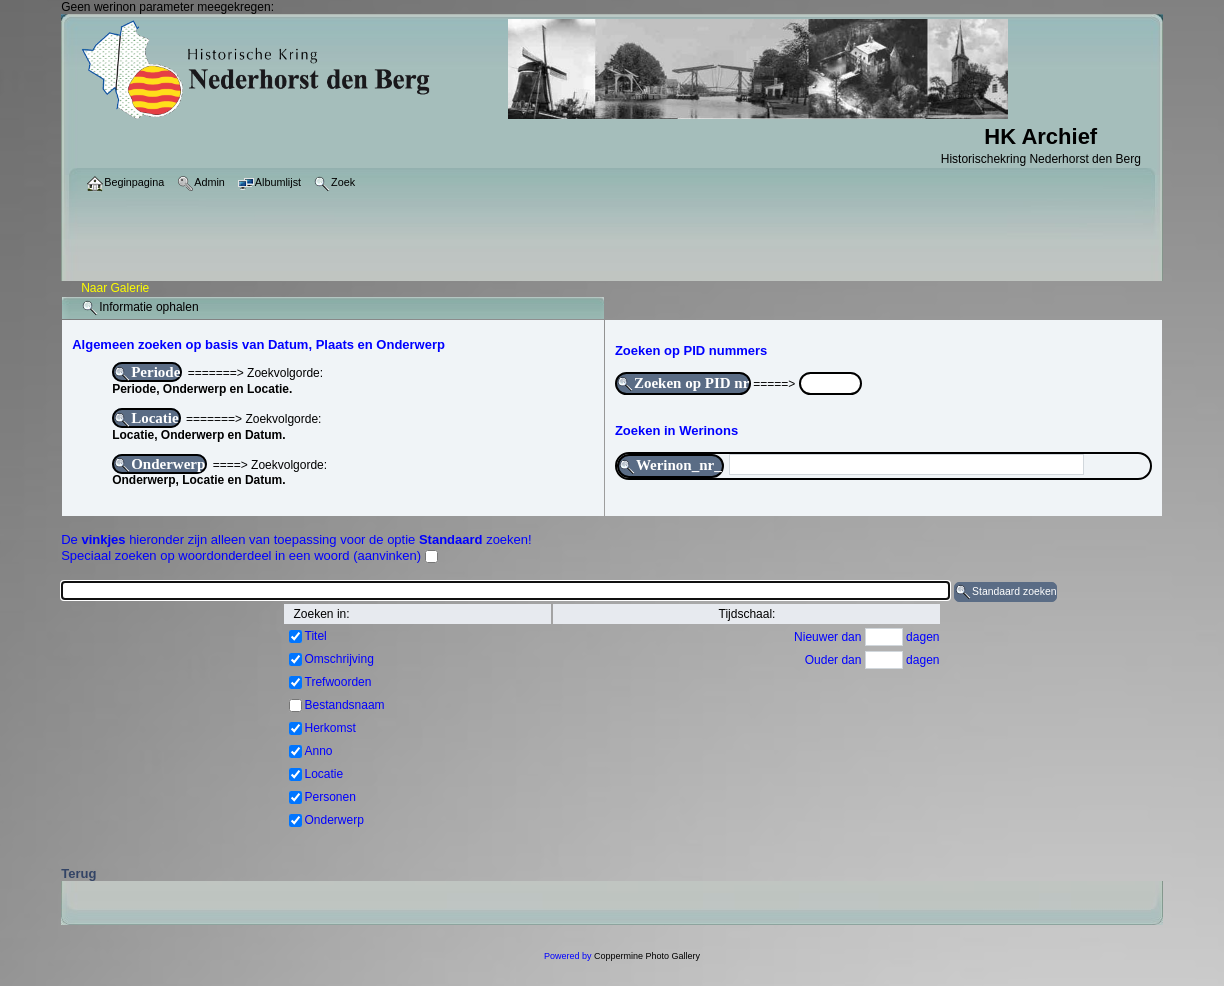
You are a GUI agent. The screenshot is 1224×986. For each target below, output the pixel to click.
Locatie (146, 419)
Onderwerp (159, 465)
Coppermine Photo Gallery (647, 956)
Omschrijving (339, 659)
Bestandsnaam (345, 705)
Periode (147, 373)
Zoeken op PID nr (683, 384)
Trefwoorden (338, 682)
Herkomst (330, 728)
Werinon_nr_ (670, 466)
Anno (319, 751)
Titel (316, 636)
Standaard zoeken (1005, 592)
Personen (330, 797)
